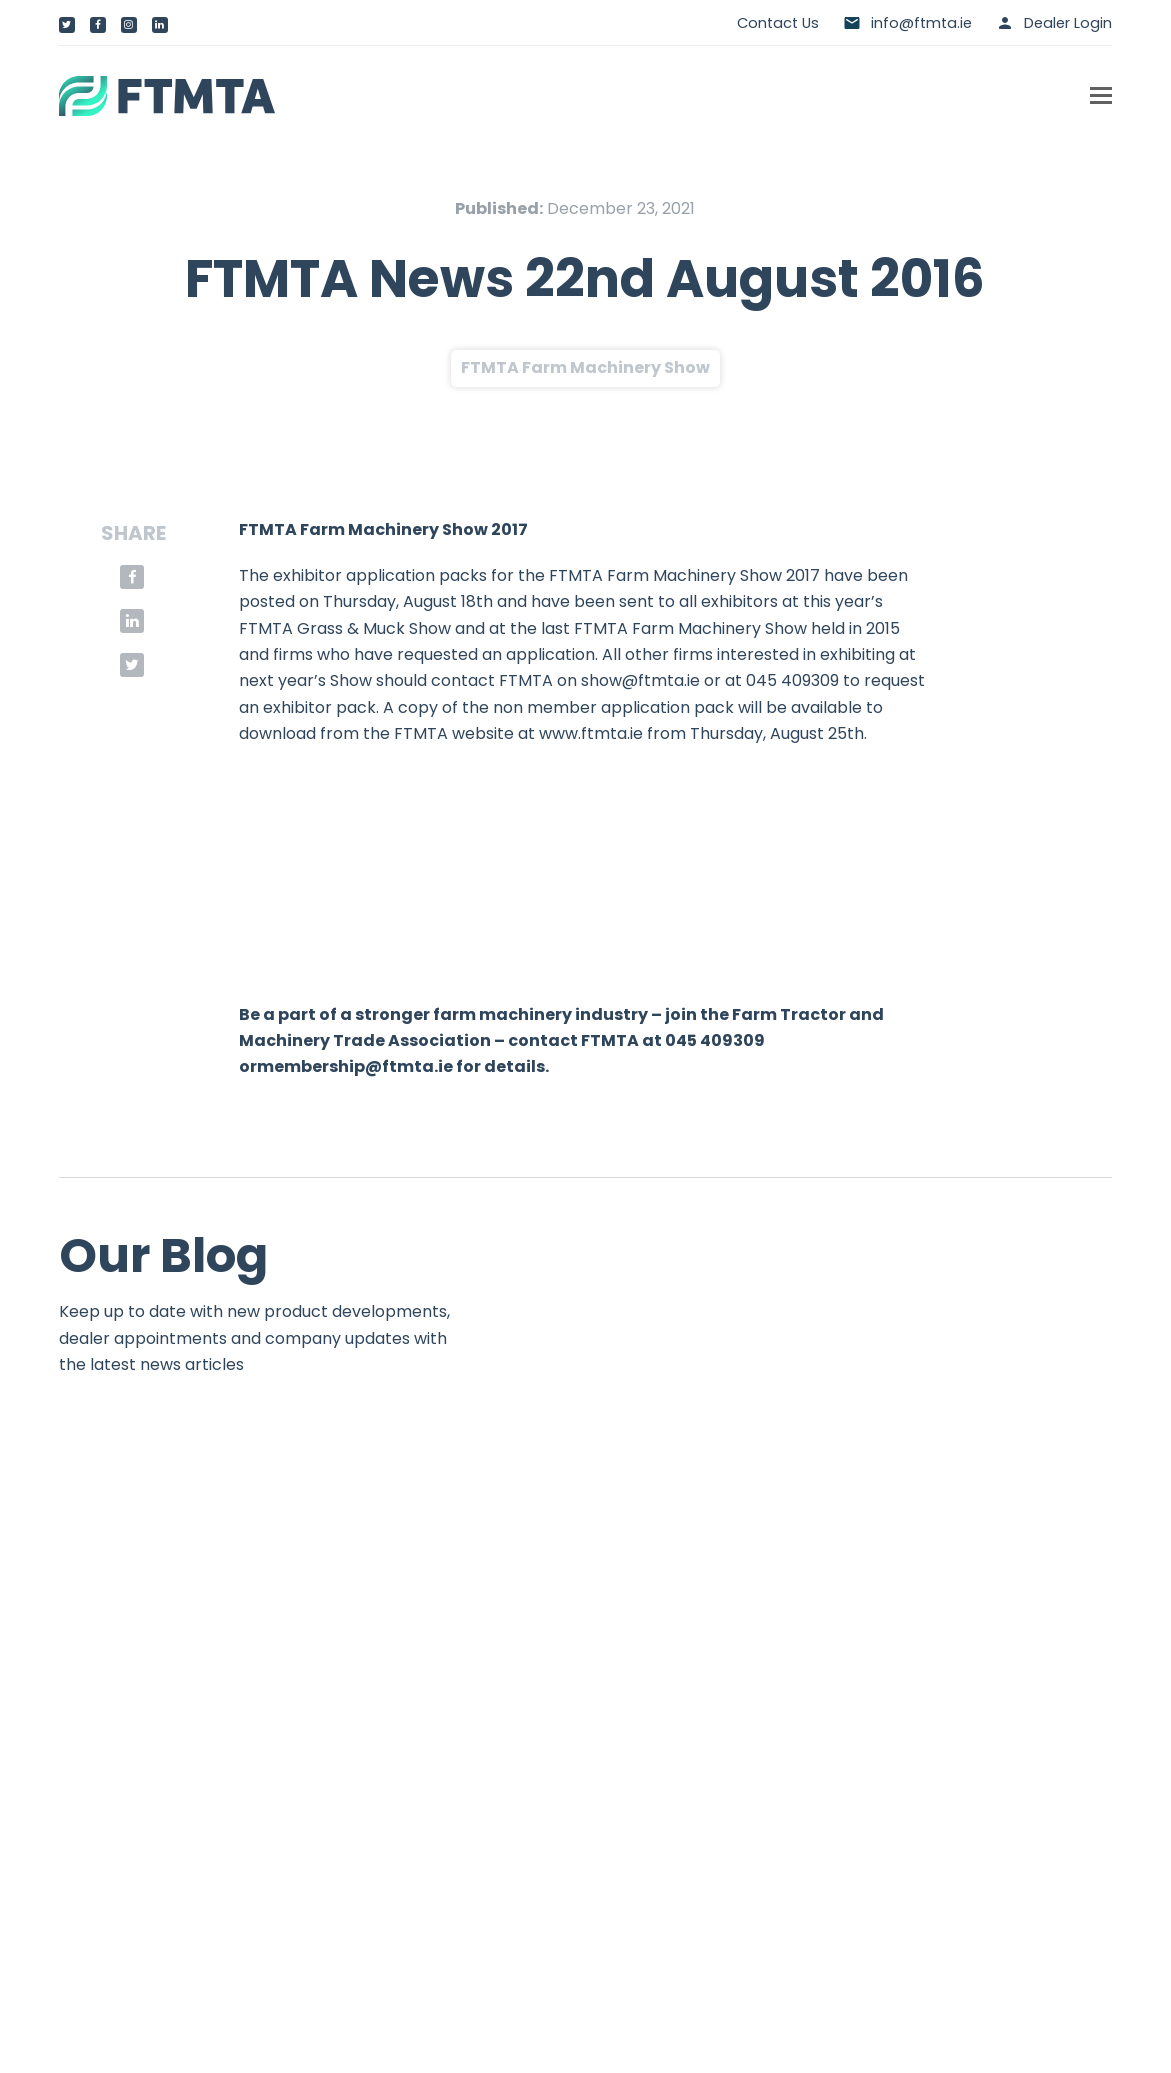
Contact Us (778, 23)
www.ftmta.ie (591, 733)
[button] (1101, 96)
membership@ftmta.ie (355, 1066)
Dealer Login (1068, 23)
